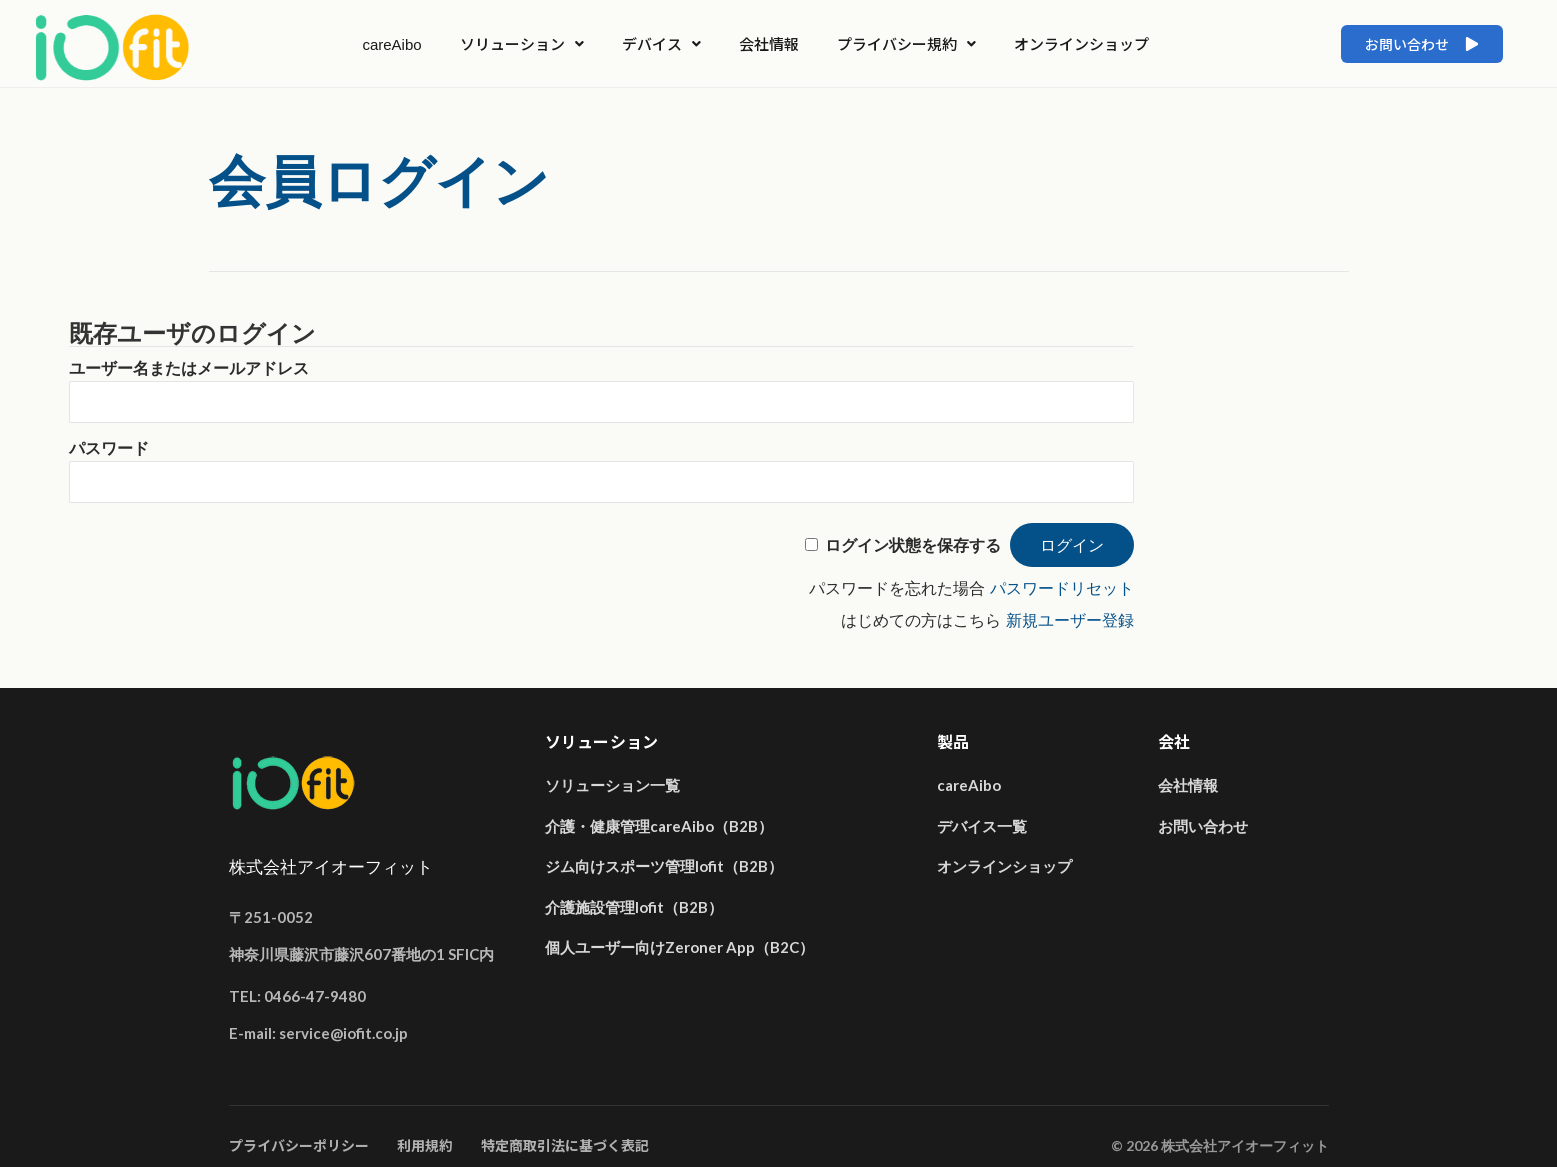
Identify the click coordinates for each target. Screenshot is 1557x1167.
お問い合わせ (1203, 826)
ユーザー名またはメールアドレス (189, 368)
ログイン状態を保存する (913, 545)
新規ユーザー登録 (1070, 620)
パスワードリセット (1062, 588)
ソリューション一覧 (612, 785)
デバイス (661, 43)
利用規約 (425, 1145)
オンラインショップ (1081, 43)
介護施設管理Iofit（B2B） (634, 907)
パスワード (109, 448)
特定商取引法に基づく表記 (565, 1145)
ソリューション (522, 43)
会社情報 (769, 43)
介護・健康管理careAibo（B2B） (659, 826)
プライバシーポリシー (299, 1145)
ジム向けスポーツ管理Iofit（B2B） (664, 866)
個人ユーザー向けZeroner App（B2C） (679, 947)
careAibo (391, 43)
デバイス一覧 (982, 826)
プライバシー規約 (906, 43)
